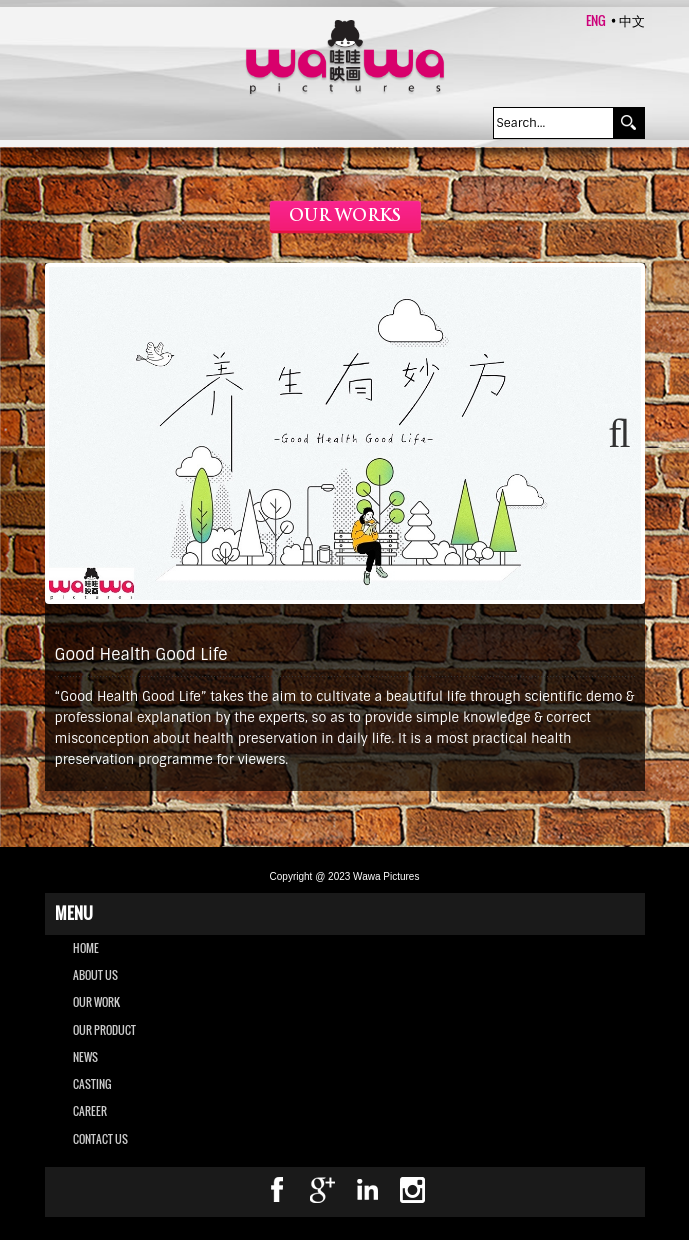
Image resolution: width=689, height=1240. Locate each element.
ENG (596, 20)
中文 (632, 20)
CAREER (90, 1111)
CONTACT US (100, 1139)
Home (86, 948)
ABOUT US (95, 975)
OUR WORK (96, 1002)
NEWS (85, 1057)
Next (611, 434)
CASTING (92, 1084)
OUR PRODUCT (104, 1030)
